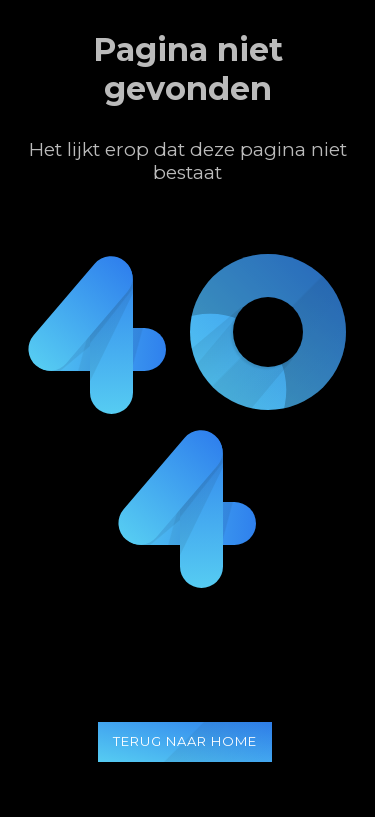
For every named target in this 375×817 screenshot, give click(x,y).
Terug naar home (185, 741)
